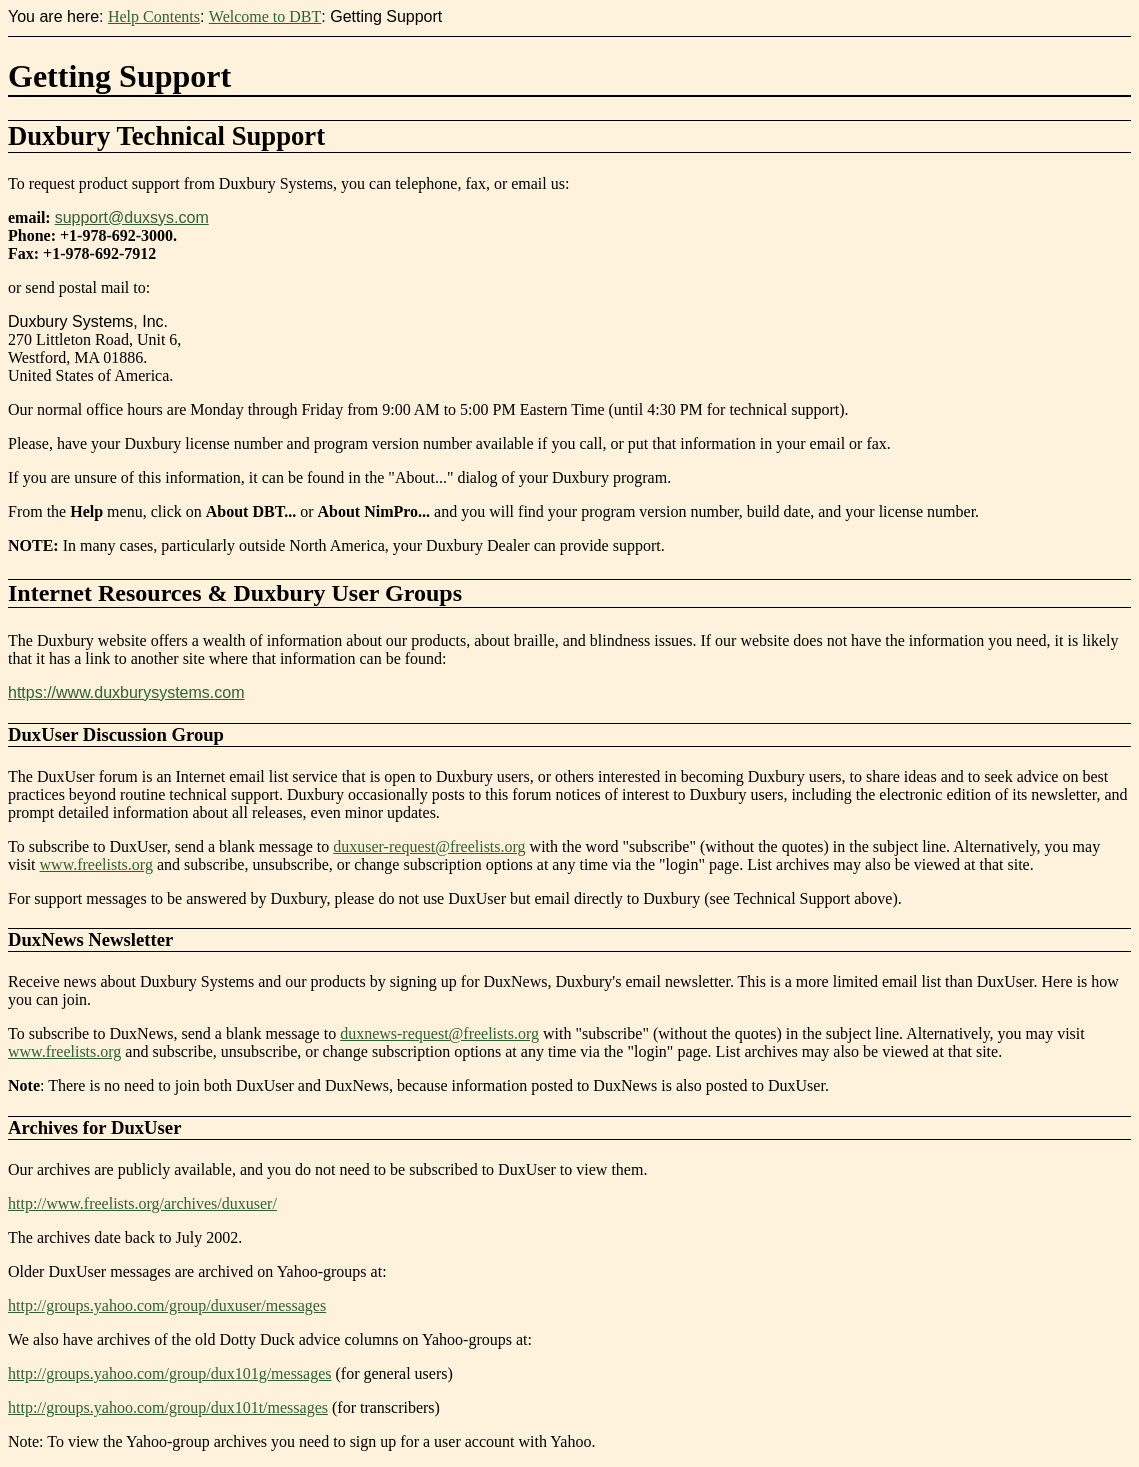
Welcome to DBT (265, 16)
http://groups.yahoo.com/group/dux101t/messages (168, 1407)
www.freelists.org (96, 864)
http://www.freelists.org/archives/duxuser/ (142, 1203)
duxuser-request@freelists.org (429, 846)
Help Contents (154, 16)
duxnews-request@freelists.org (439, 1033)
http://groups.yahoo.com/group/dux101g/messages (170, 1373)
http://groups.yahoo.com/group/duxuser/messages (167, 1305)
